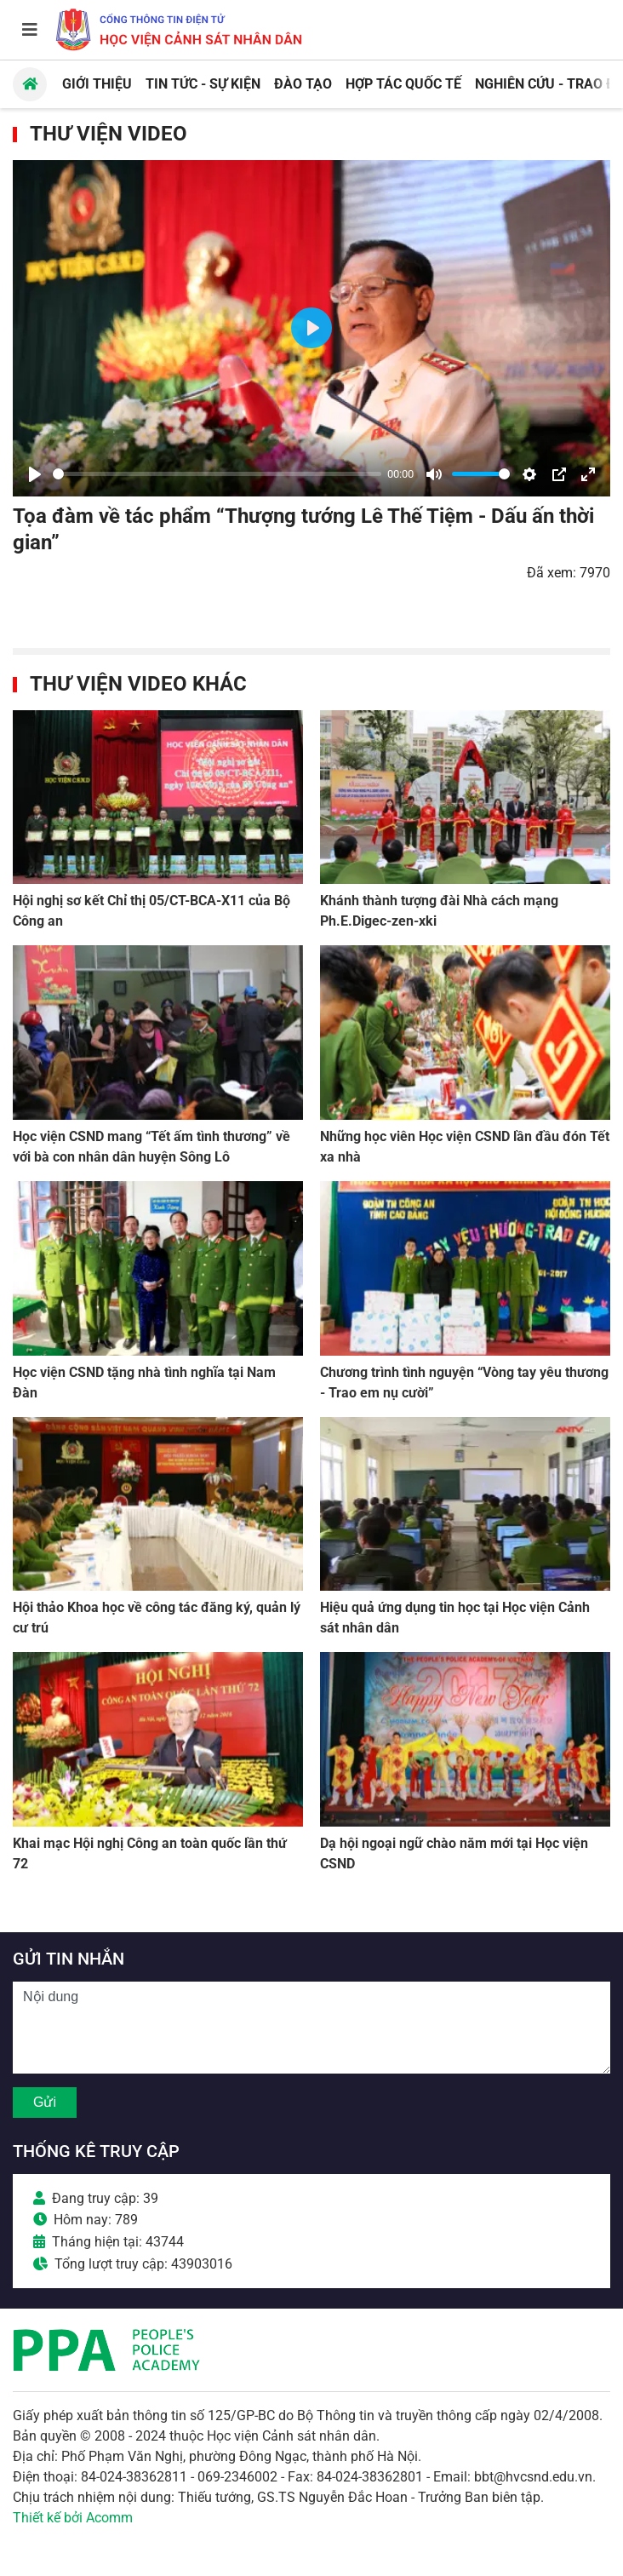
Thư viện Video (108, 134)
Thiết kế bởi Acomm (73, 2518)
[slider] (217, 474)
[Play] (35, 474)
